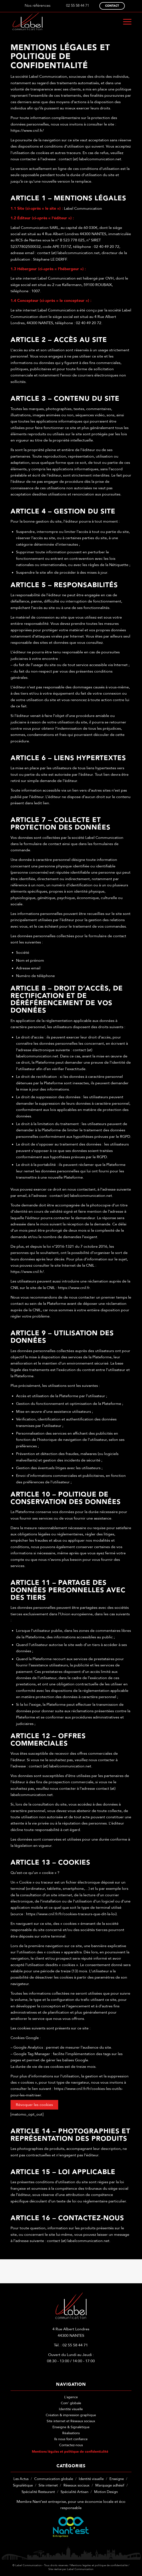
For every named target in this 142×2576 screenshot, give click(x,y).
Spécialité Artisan (74, 2491)
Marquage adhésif (109, 2485)
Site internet (48, 2485)
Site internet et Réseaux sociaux (71, 2421)
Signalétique (23, 2485)
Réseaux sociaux (76, 2485)
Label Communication (80, 2569)
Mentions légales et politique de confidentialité (70, 2451)
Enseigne (116, 2478)
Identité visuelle (71, 2409)
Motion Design (106, 2491)
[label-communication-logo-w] (59, 21)
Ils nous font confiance (71, 2439)
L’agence (71, 2397)
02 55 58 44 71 (77, 5)
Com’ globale (71, 2403)
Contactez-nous (71, 2445)
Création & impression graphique (71, 2415)
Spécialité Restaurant (38, 2491)
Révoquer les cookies (34, 2104)
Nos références (38, 5)
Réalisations (71, 2433)
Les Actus (20, 2478)
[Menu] (124, 21)
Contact (112, 6)
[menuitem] (124, 21)
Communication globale (53, 2478)
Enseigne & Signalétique (71, 2427)
